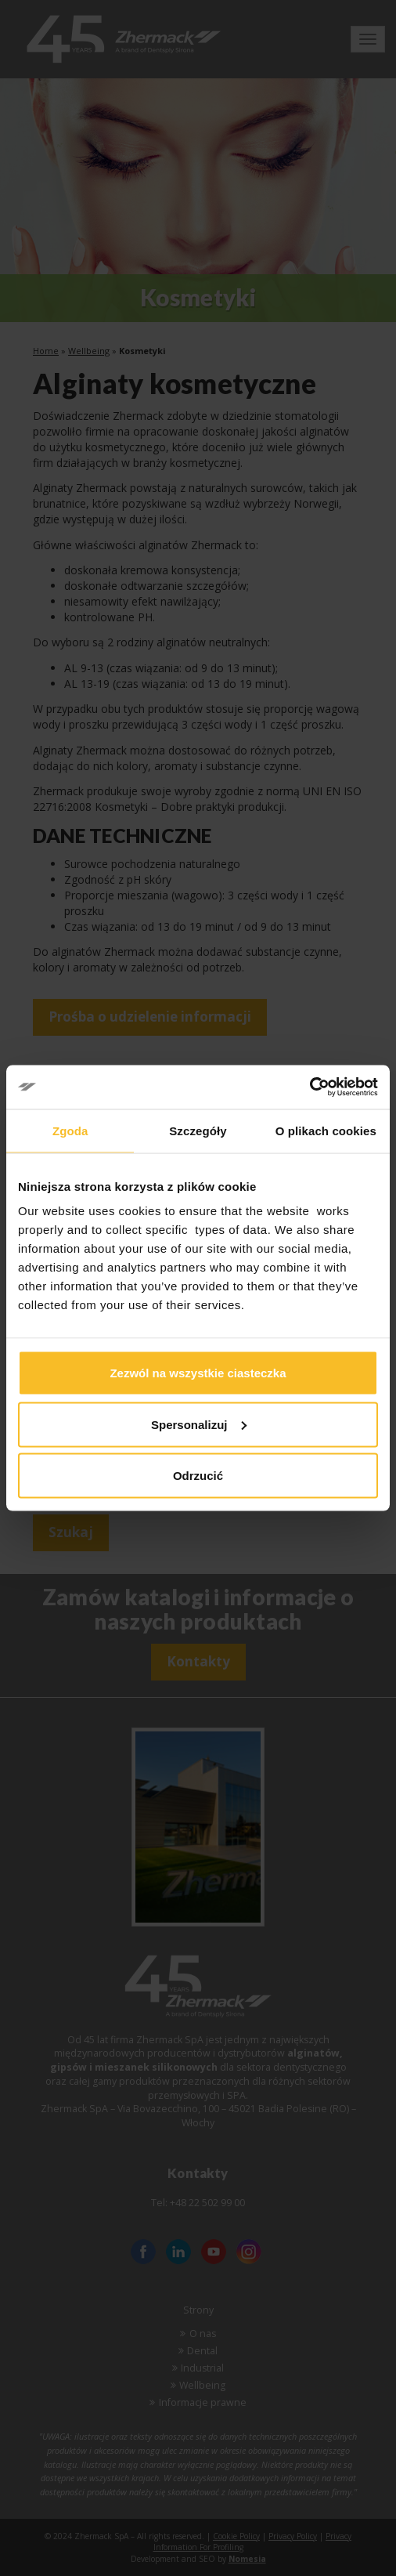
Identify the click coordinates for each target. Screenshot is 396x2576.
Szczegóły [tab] (197, 1130)
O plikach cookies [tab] (325, 1130)
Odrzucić (198, 1475)
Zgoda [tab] (70, 1130)
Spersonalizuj (199, 1424)
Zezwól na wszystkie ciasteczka (198, 1373)
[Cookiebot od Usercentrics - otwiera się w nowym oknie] (309, 1087)
